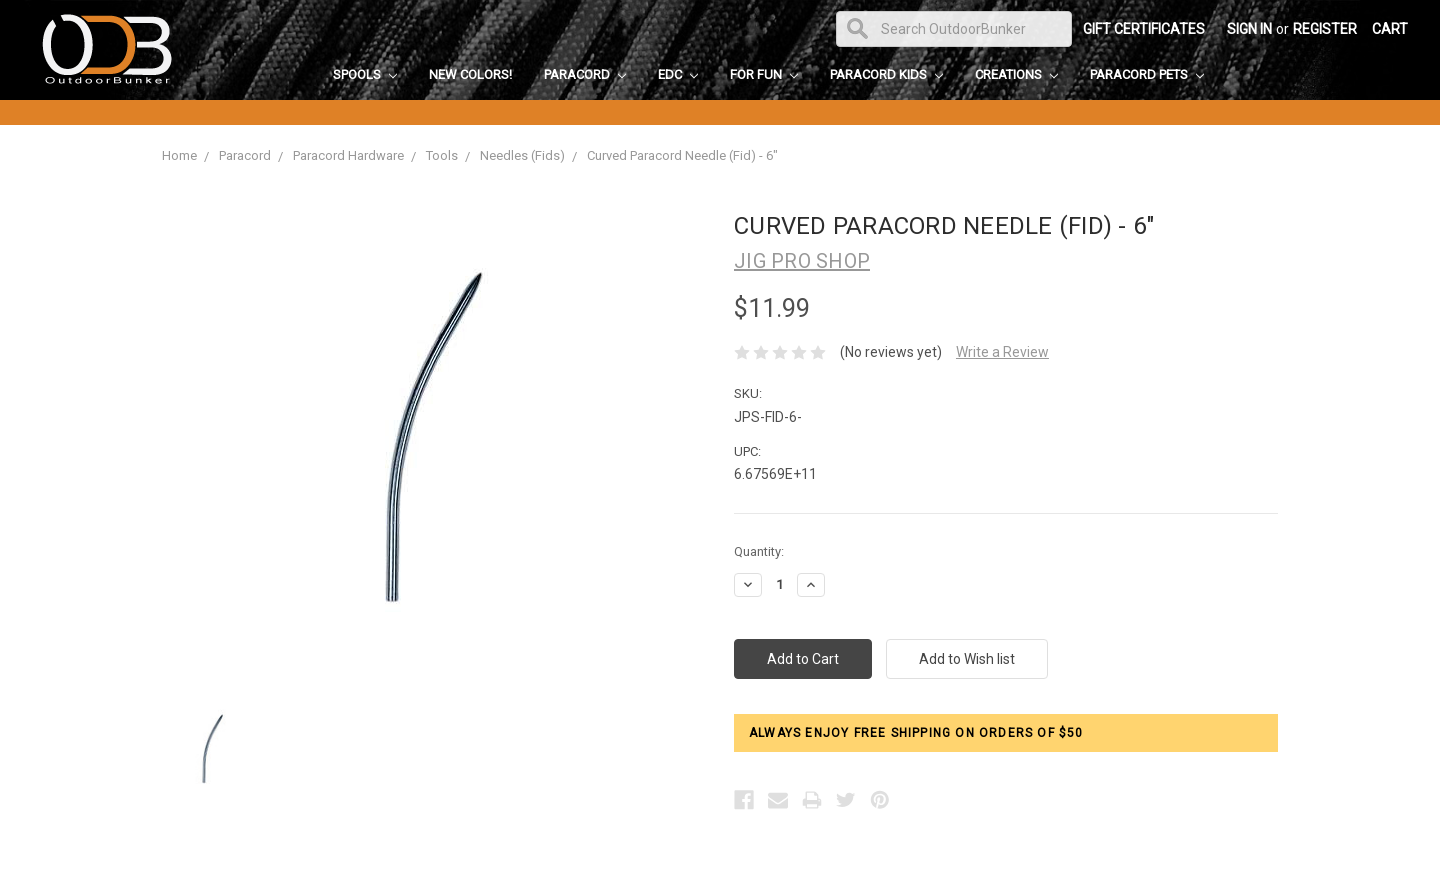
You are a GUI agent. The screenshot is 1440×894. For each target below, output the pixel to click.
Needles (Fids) (522, 155)
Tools (442, 155)
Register (1325, 29)
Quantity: (759, 551)
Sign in (1249, 29)
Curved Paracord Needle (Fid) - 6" (682, 155)
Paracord (585, 74)
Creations (1016, 74)
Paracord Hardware (348, 155)
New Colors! (470, 74)
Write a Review (1002, 352)
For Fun (764, 74)
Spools (365, 74)
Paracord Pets (1147, 74)
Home (179, 155)
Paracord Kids (886, 74)
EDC (678, 74)
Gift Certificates (1144, 29)
